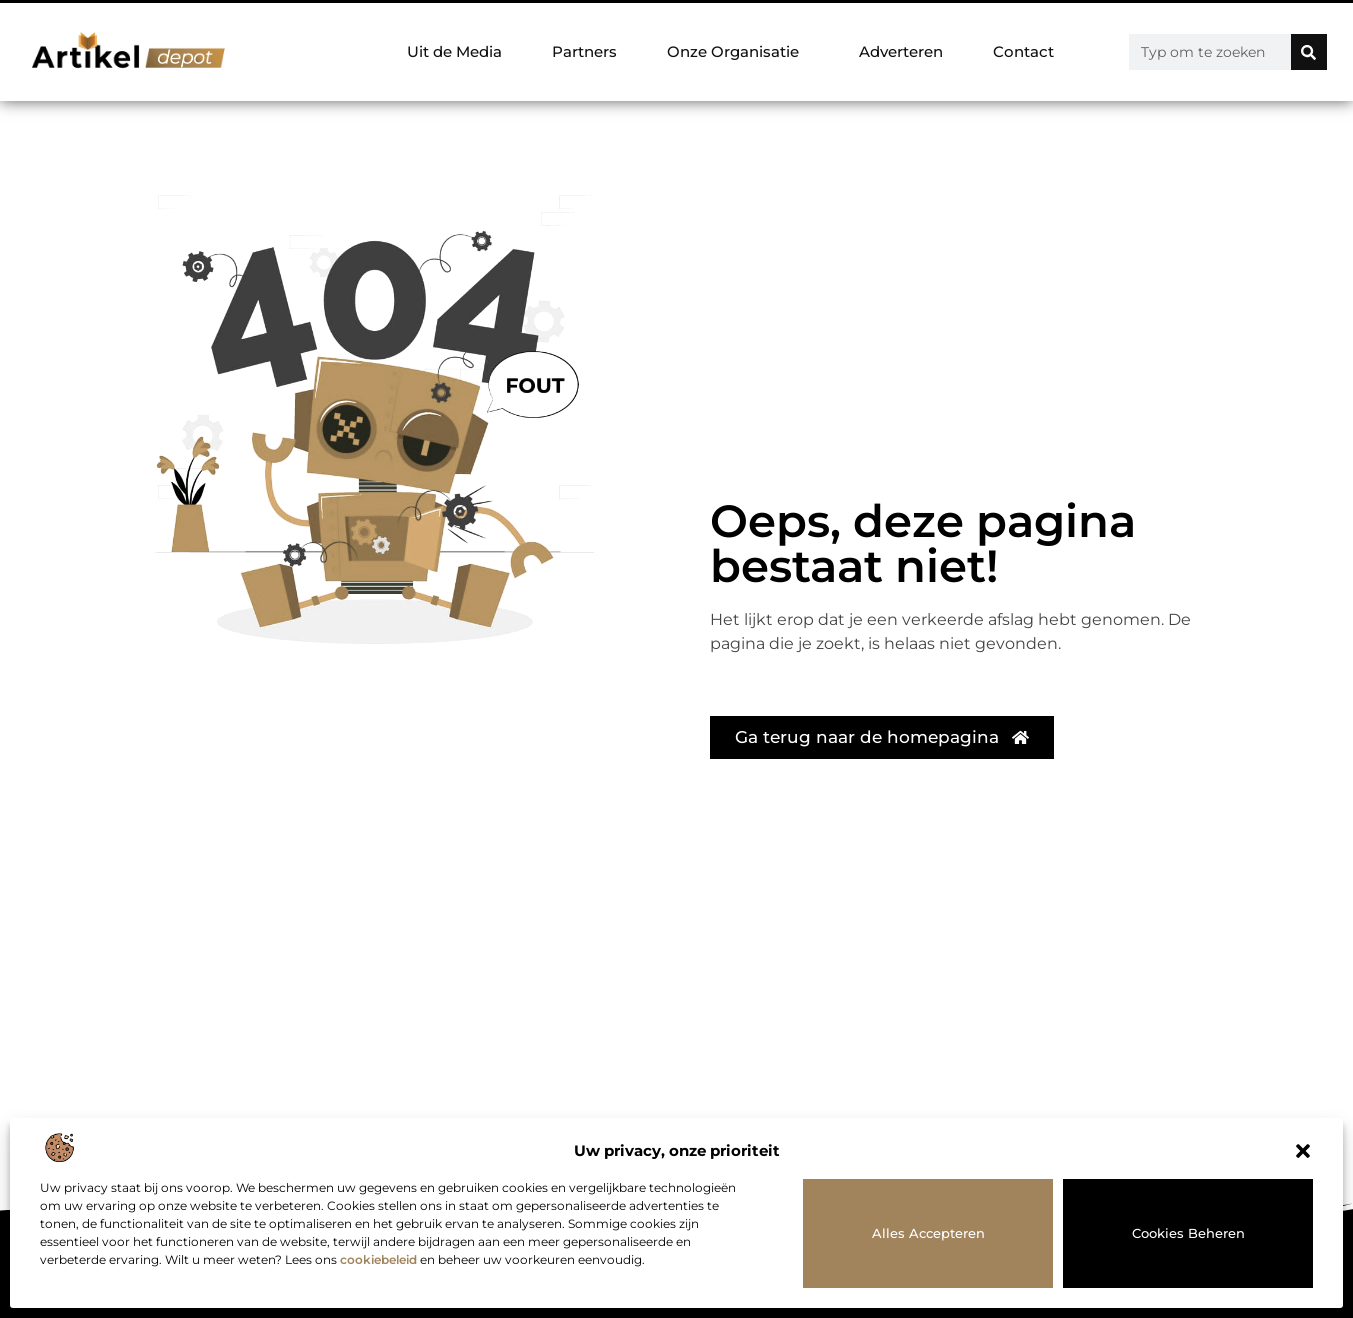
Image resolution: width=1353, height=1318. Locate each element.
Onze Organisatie (738, 52)
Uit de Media (454, 51)
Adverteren (901, 51)
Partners (584, 51)
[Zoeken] (1309, 52)
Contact (1023, 51)
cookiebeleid (378, 1259)
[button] (1303, 1151)
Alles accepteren (928, 1233)
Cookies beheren (1188, 1233)
